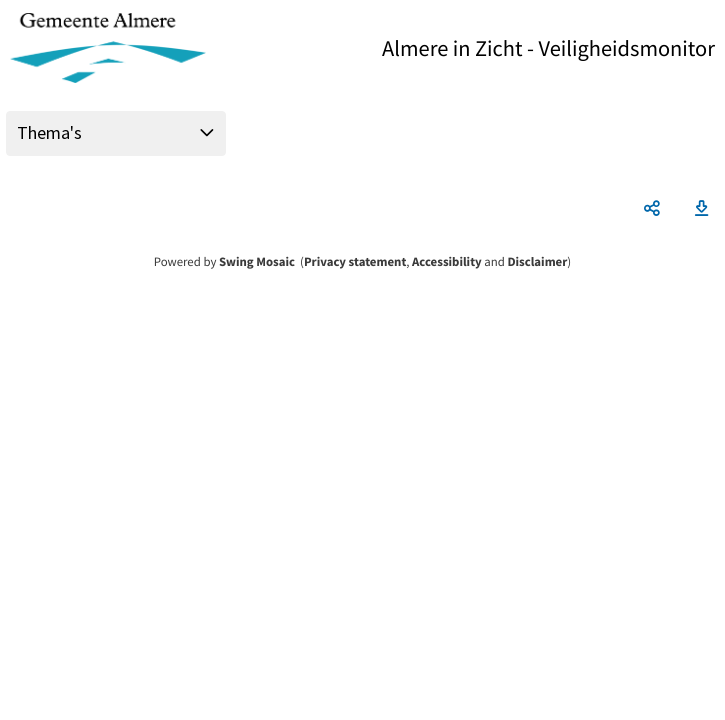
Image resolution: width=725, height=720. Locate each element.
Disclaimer (537, 262)
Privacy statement (355, 262)
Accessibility (447, 262)
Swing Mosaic (257, 262)
